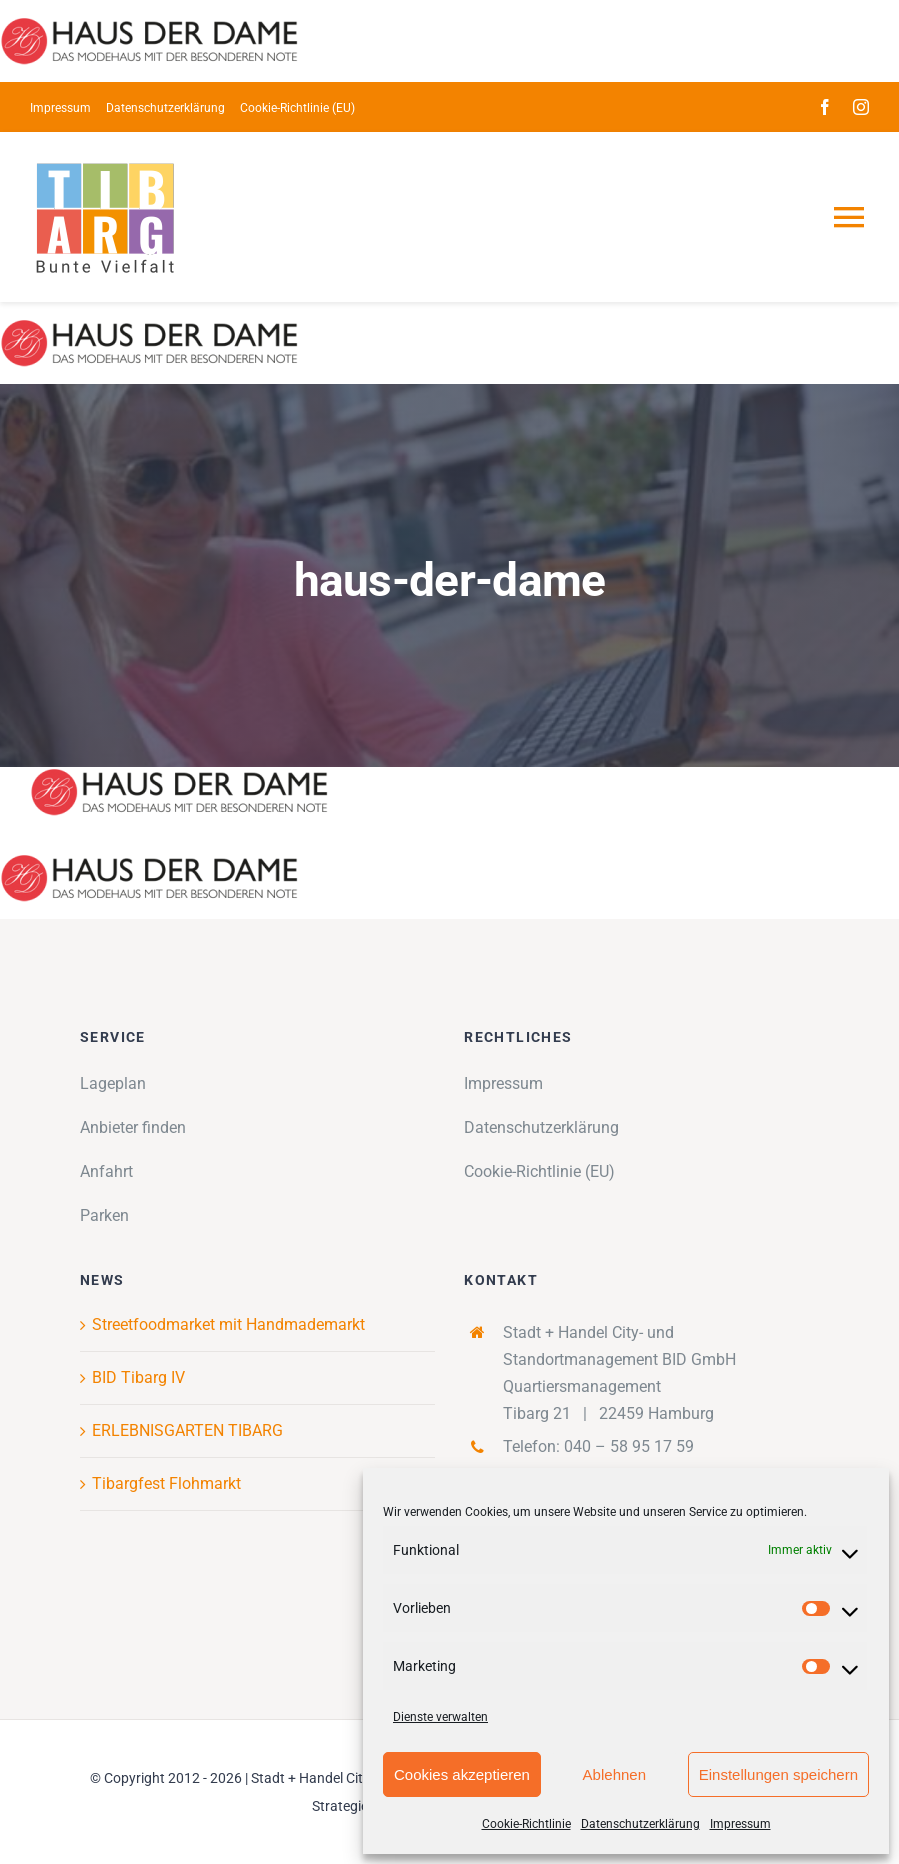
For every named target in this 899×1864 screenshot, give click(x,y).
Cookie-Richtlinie (526, 1824)
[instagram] (861, 107)
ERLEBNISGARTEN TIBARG (187, 1430)
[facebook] (825, 107)
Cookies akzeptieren (462, 1774)
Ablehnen (614, 1774)
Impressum (740, 1824)
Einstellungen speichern (778, 1774)
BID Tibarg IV (138, 1377)
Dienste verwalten (440, 1717)
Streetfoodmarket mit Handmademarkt (228, 1324)
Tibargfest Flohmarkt (166, 1483)
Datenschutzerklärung (640, 1824)
